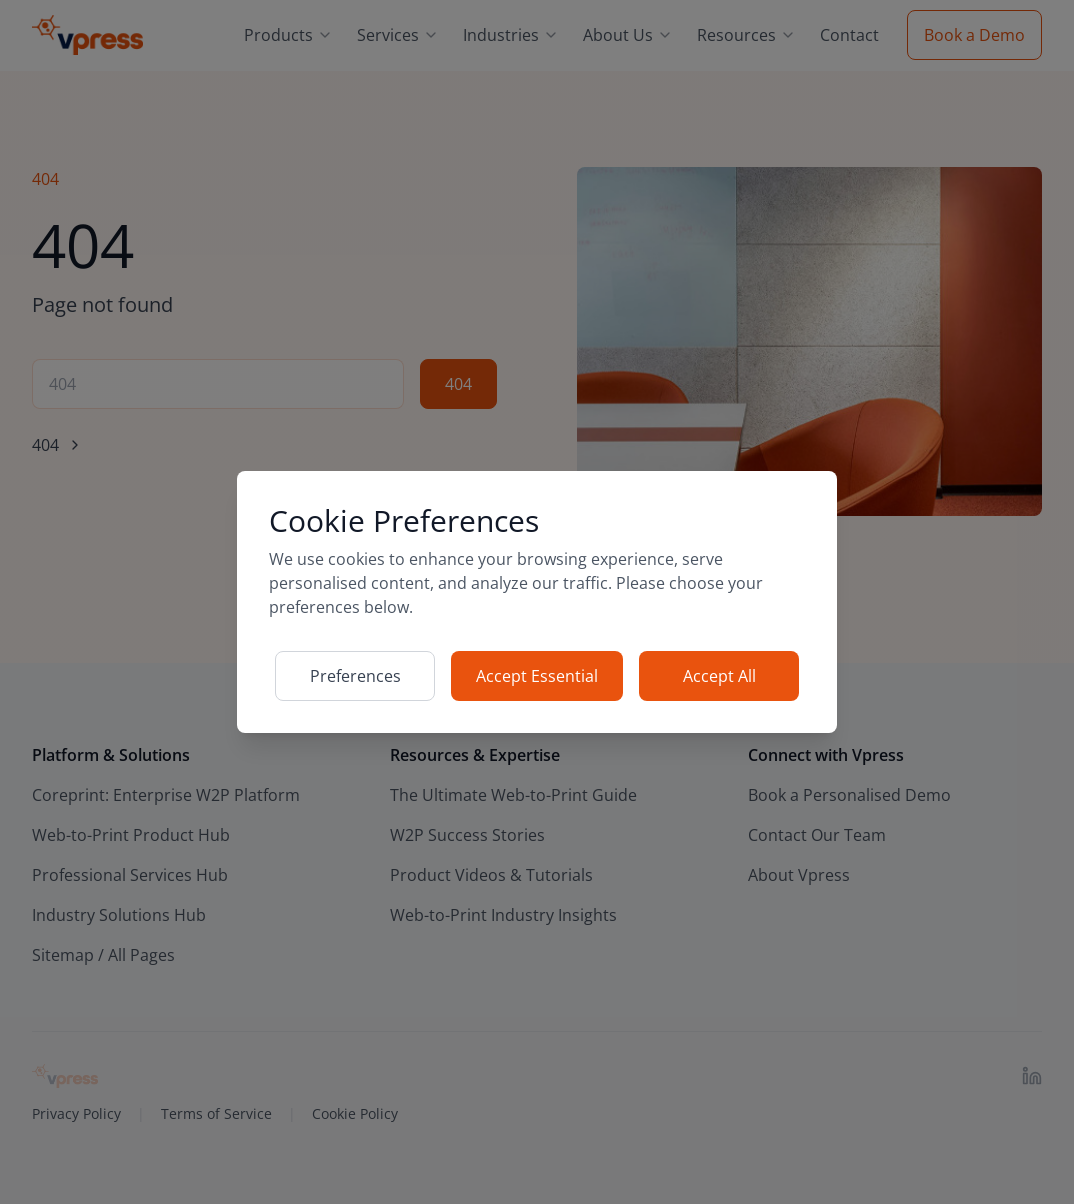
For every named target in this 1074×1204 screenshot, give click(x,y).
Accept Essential (537, 676)
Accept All (719, 676)
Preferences (355, 676)
